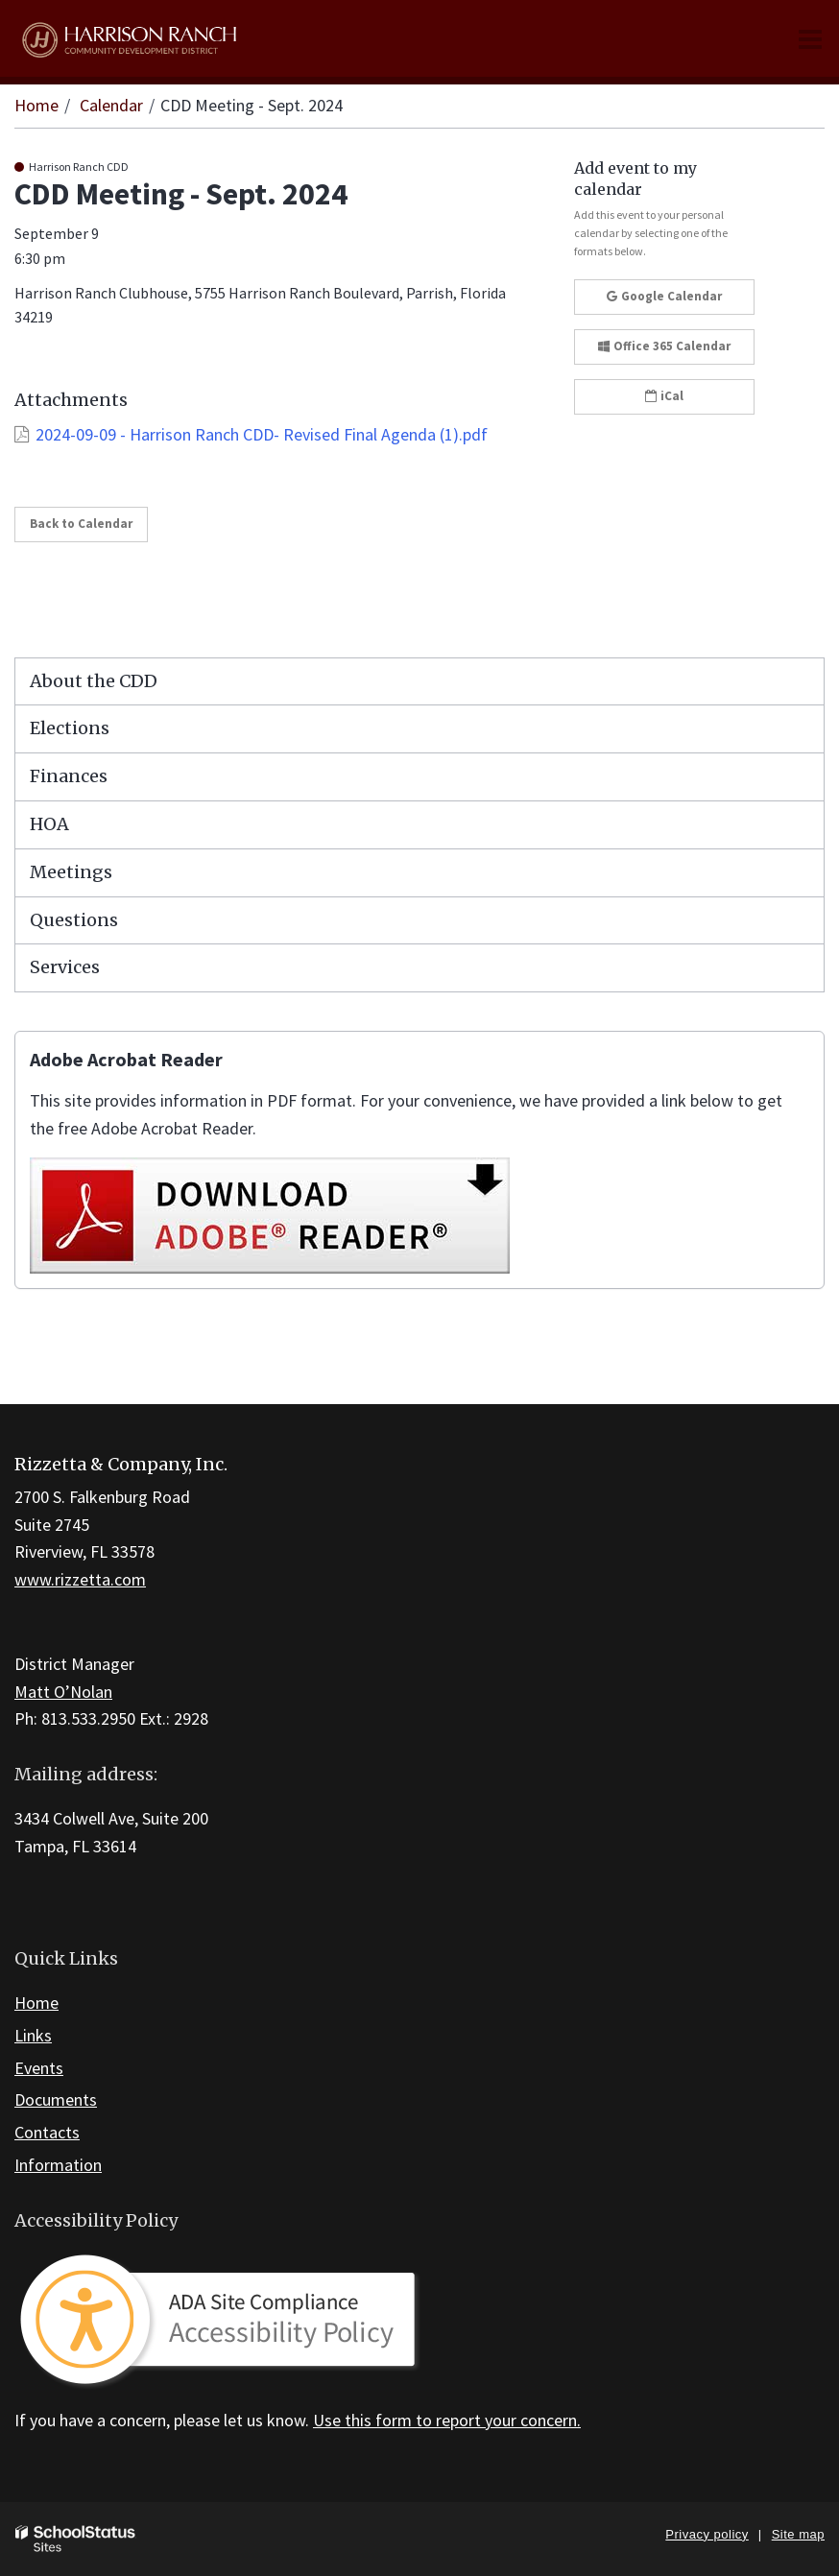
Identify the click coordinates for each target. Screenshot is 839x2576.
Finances (69, 776)
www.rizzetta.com (80, 1579)
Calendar (111, 105)
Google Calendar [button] (664, 296)
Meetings (71, 872)
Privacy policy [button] (706, 2534)
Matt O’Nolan (63, 1692)
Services (65, 967)
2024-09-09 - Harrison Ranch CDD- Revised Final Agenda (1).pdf (262, 434)
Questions (74, 920)
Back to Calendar (81, 523)
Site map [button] (798, 2534)
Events (38, 2068)
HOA (49, 824)
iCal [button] (664, 396)
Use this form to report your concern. (447, 2420)
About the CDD (93, 681)
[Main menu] (810, 38)
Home (36, 105)
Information (58, 2165)
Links (33, 2035)
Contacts (47, 2132)
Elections (69, 728)
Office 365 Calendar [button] (664, 346)
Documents (55, 2099)
